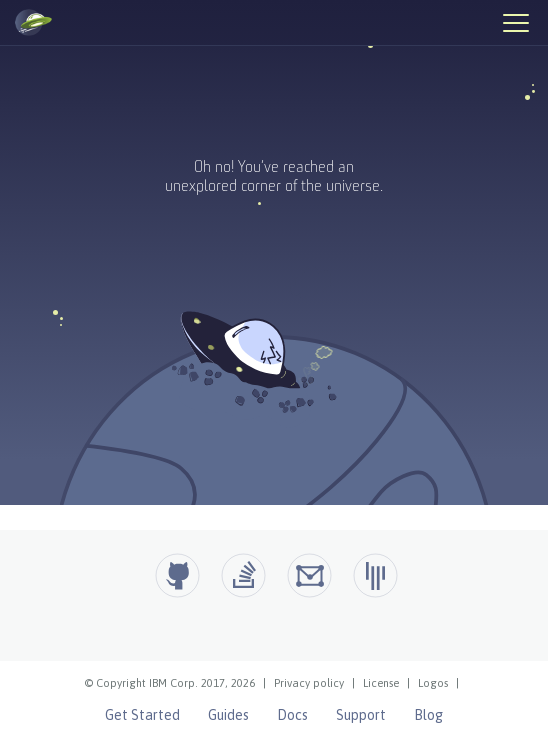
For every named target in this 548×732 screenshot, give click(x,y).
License (381, 683)
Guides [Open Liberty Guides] (228, 715)
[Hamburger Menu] (515, 22)
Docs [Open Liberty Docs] (292, 715)
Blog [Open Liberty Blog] (428, 715)
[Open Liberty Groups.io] (309, 575)
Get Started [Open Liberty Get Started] (142, 715)
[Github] (177, 575)
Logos (433, 683)
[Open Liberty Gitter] (375, 575)
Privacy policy (309, 683)
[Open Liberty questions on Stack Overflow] (243, 575)
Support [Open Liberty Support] (361, 715)
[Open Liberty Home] (33, 23)
